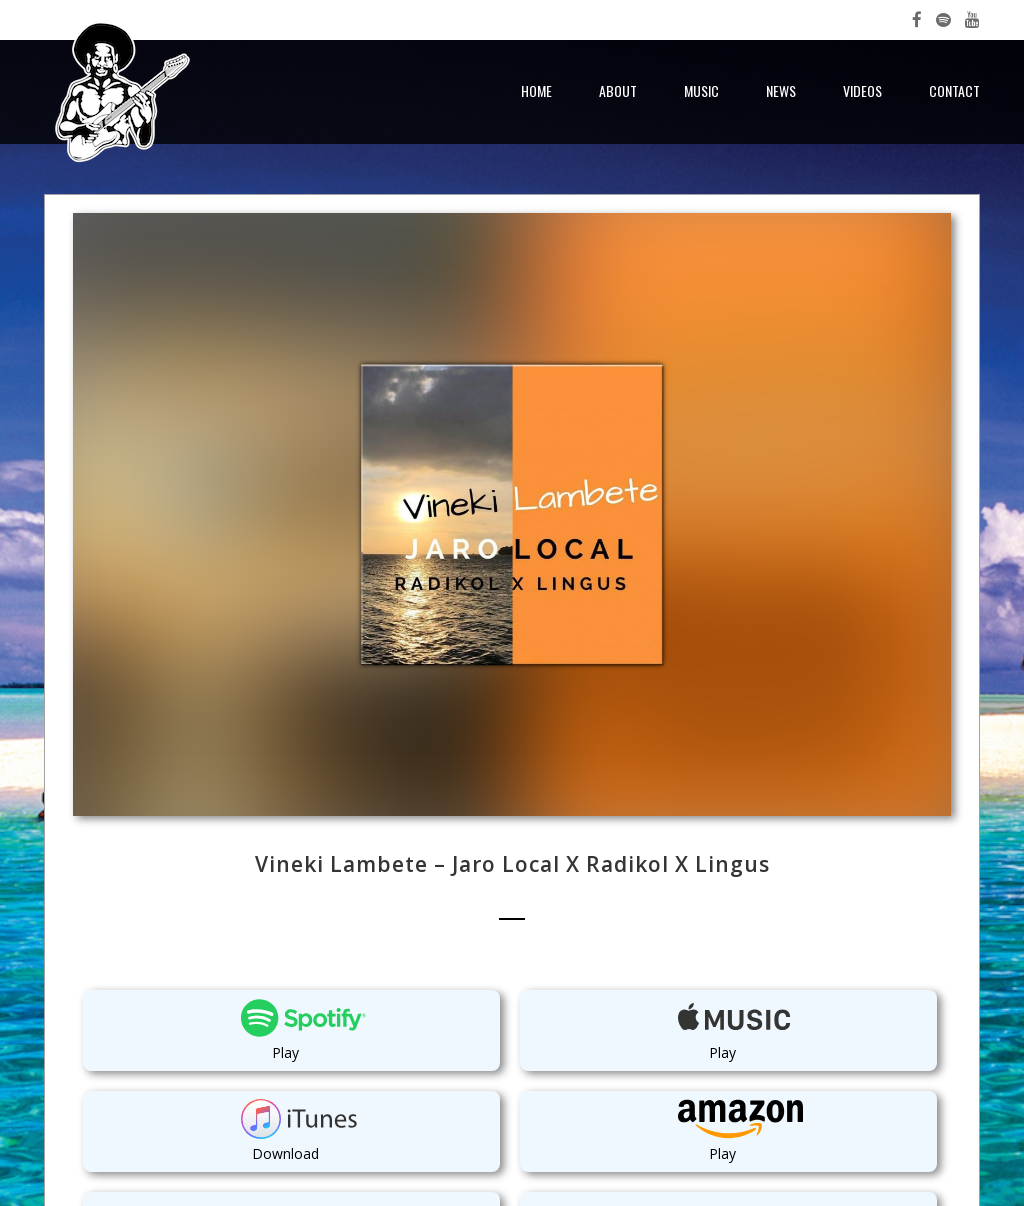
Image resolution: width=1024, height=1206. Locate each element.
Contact (954, 90)
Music (701, 90)
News (781, 90)
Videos (862, 90)
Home (536, 90)
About (618, 90)
